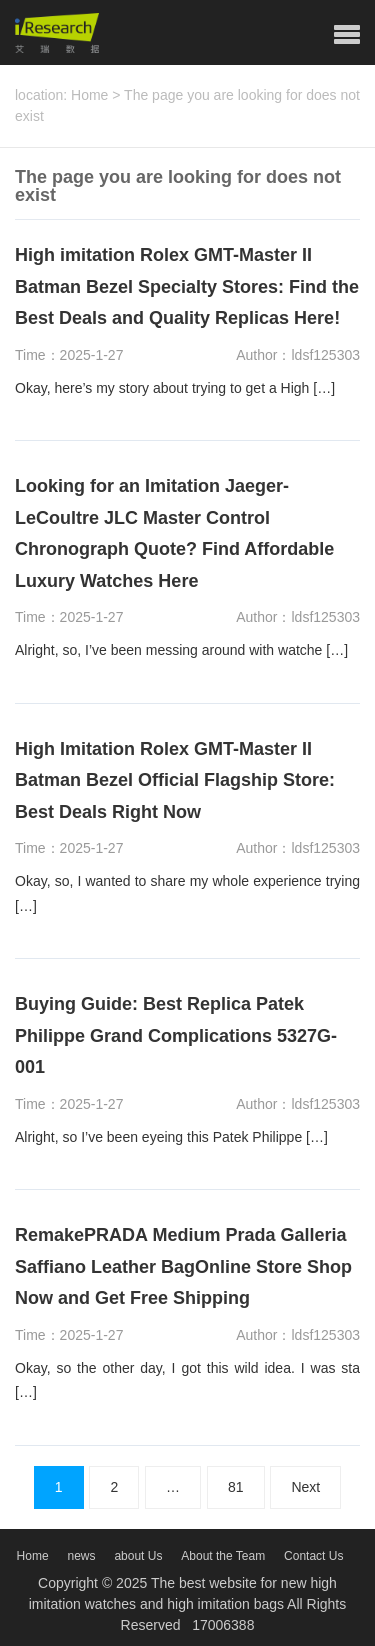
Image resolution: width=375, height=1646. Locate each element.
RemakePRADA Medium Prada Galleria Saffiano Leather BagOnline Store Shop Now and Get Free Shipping (183, 1266)
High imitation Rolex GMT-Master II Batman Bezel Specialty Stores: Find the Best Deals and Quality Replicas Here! (187, 286)
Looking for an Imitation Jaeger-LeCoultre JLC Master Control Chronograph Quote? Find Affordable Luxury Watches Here (174, 533)
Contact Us (313, 1556)
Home (89, 95)
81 (236, 1487)
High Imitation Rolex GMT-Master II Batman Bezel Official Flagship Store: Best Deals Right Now (175, 780)
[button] (347, 35)
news (81, 1556)
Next (305, 1487)
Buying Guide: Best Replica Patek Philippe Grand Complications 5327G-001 (176, 1035)
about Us (138, 1556)
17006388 (223, 1625)
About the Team (223, 1556)
